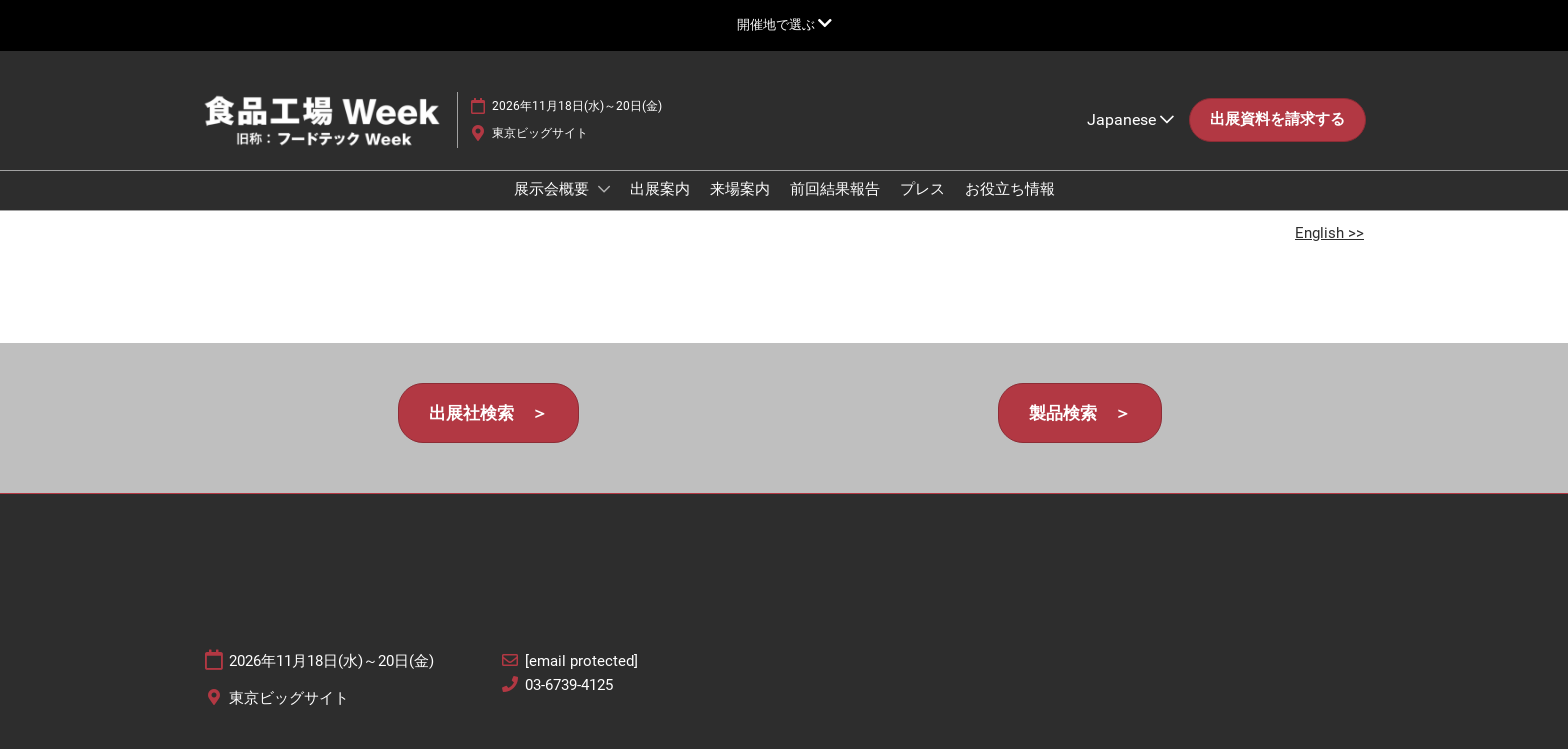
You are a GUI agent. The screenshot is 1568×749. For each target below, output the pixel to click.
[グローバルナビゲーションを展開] (784, 24)
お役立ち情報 (1010, 189)
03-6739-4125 (569, 685)
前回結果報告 (835, 189)
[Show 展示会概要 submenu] (604, 189)
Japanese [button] (1130, 119)
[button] (1277, 120)
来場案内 (740, 189)
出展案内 (660, 189)
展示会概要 (553, 189)
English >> (1329, 233)
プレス (922, 189)
